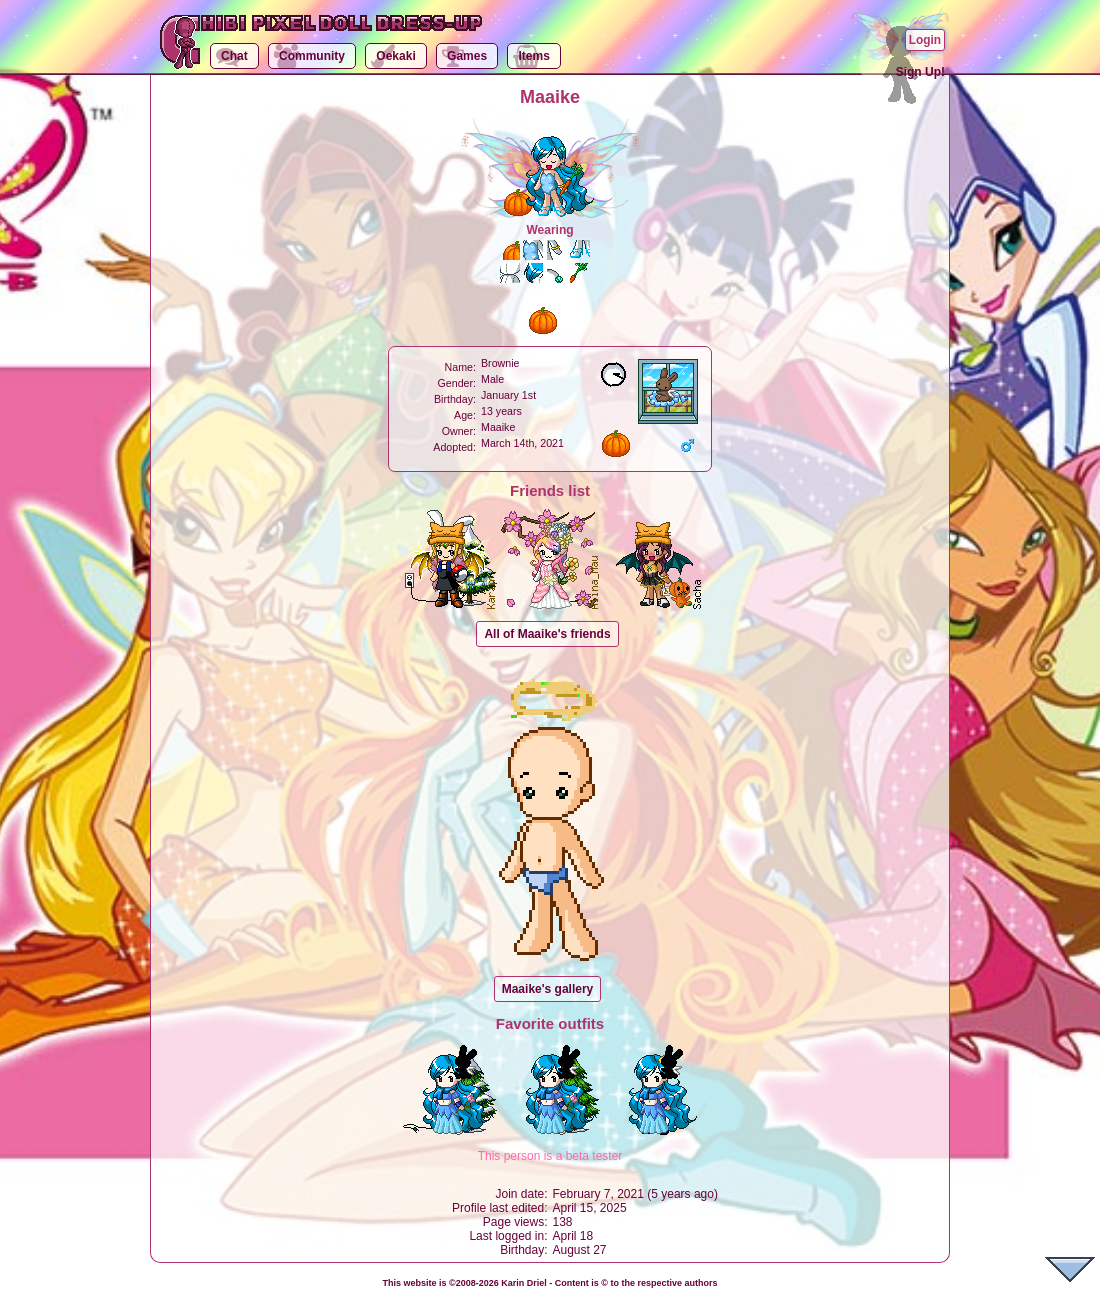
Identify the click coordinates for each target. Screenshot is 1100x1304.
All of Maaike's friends (547, 634)
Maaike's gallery (548, 989)
